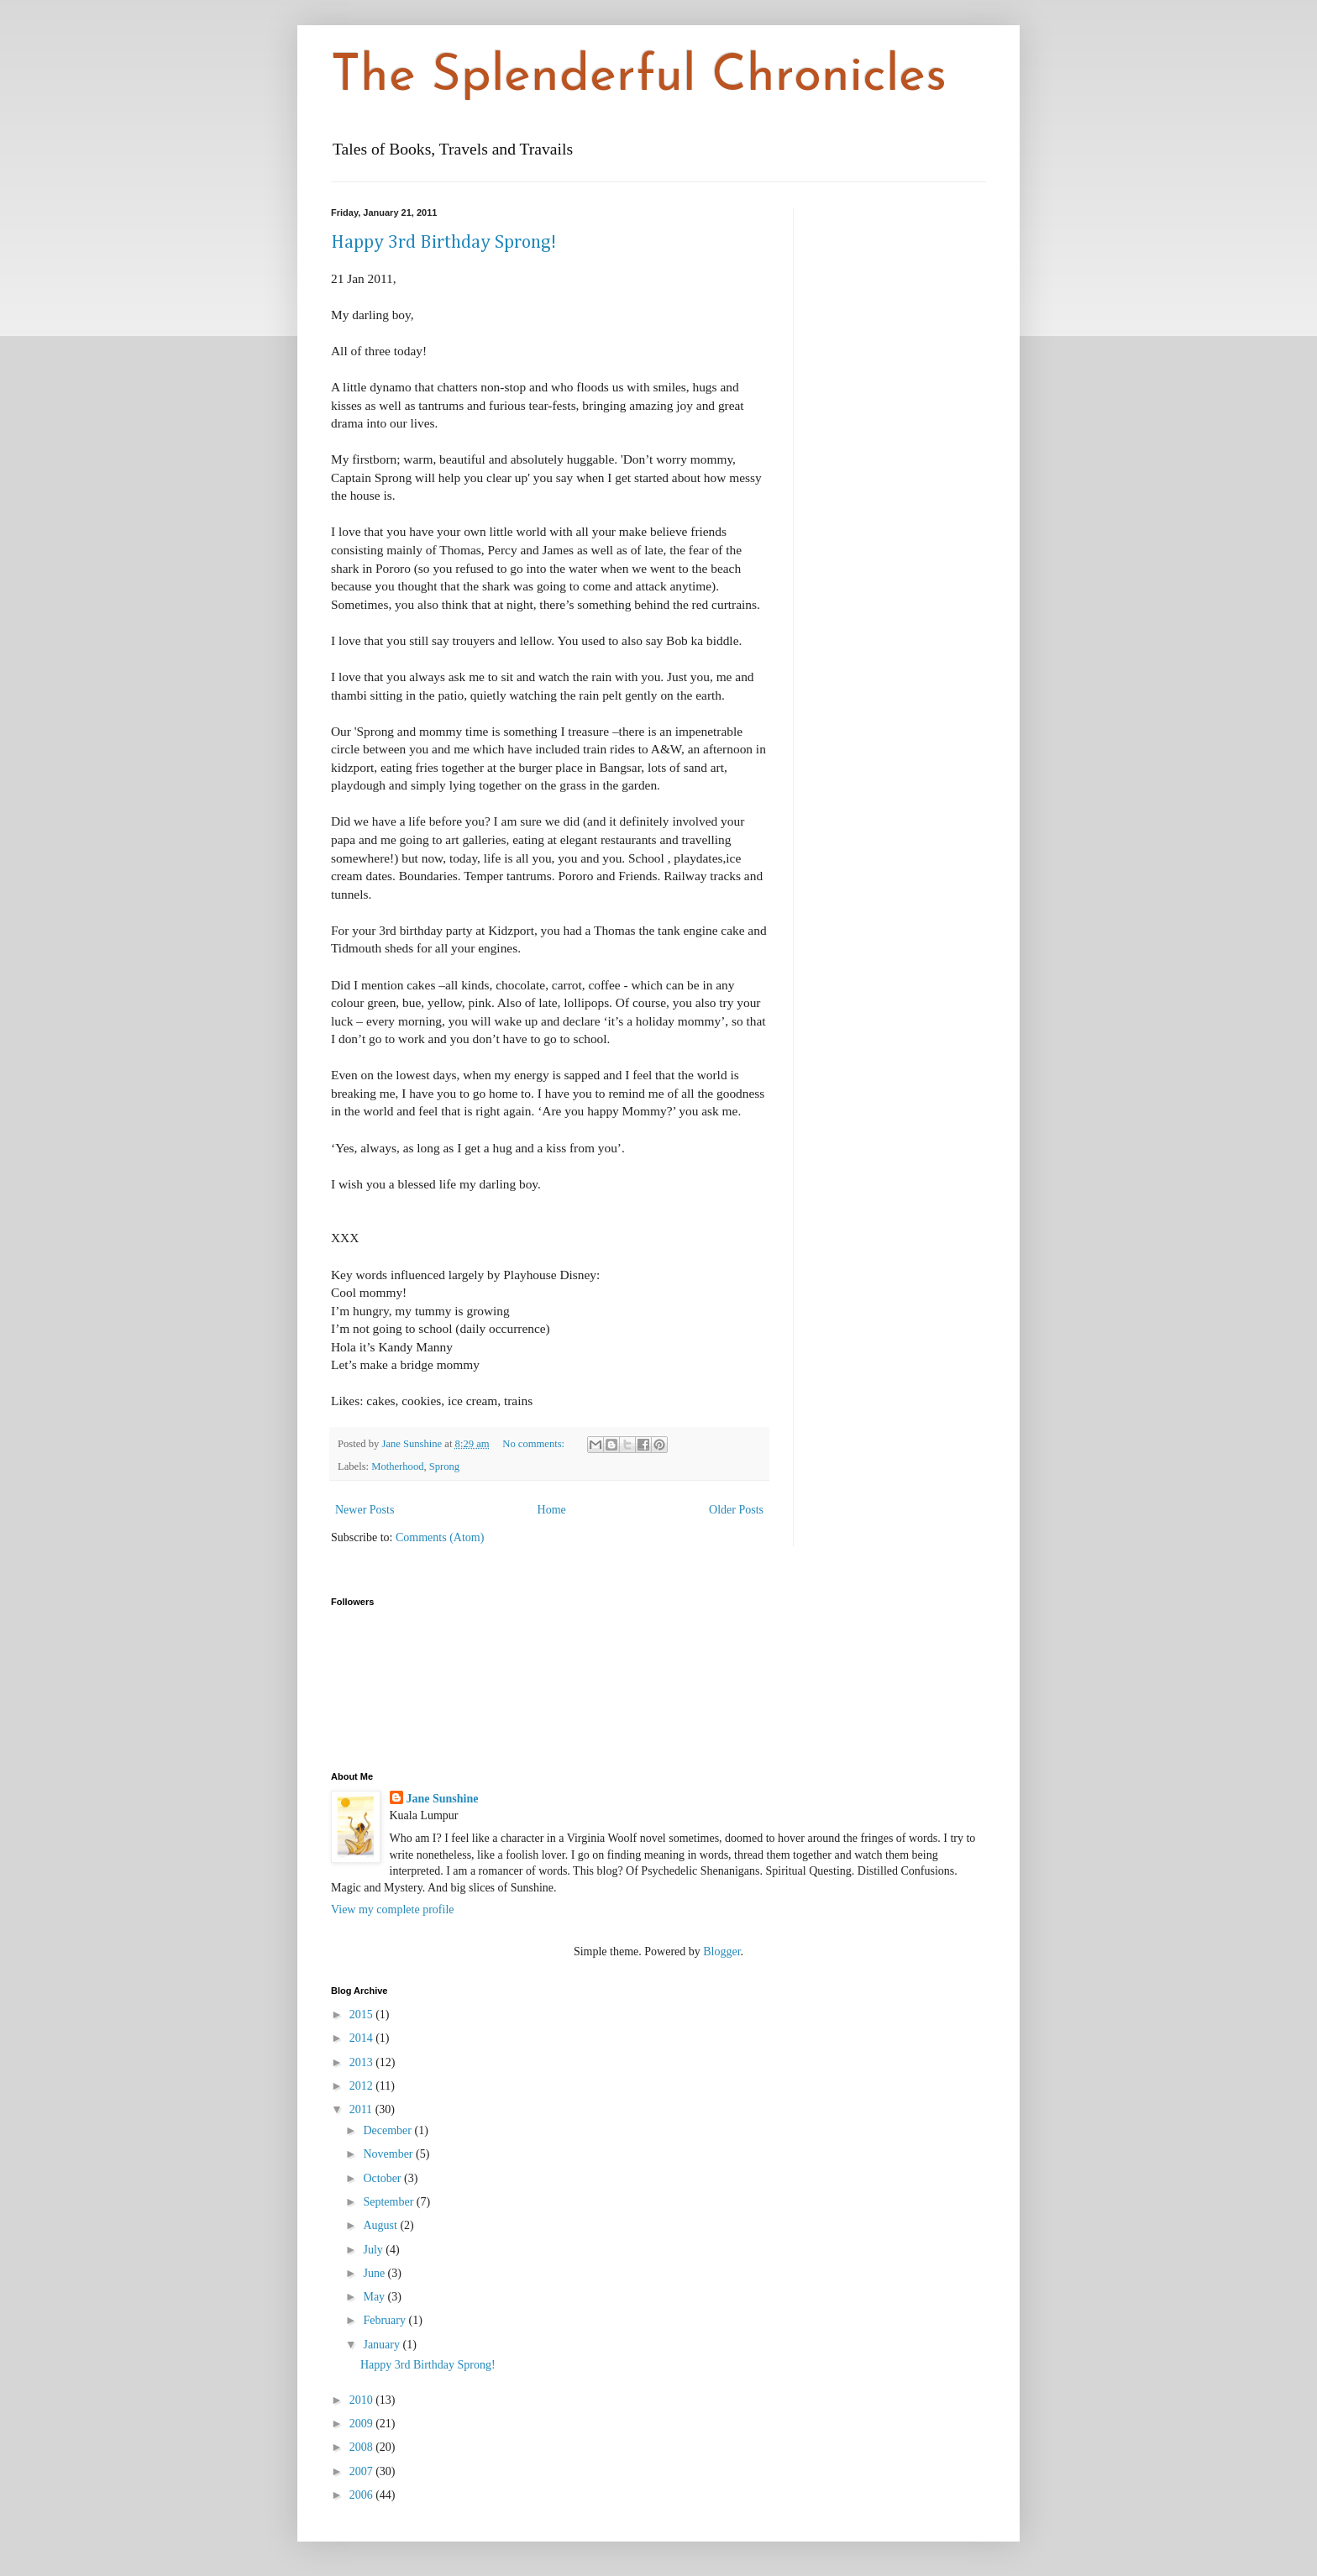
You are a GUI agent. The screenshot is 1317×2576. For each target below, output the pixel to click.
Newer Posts (364, 1509)
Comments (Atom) (440, 1537)
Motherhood (397, 1466)
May (375, 2296)
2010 (362, 2400)
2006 (362, 2495)
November (389, 2154)
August (381, 2225)
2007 (362, 2471)
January (382, 2344)
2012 (362, 2086)
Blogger (721, 1951)
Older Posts (736, 1509)
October (383, 2178)
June (375, 2273)
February (385, 2320)
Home (552, 1509)
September (389, 2202)
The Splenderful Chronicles (639, 77)
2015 (362, 2014)
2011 (362, 2109)
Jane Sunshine (443, 1798)
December (388, 2130)
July (374, 2249)
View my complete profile (392, 1909)
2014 (362, 2038)
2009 (362, 2423)
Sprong (444, 1466)
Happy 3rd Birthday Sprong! (443, 242)
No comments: (534, 1444)
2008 (362, 2447)
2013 (362, 2062)
